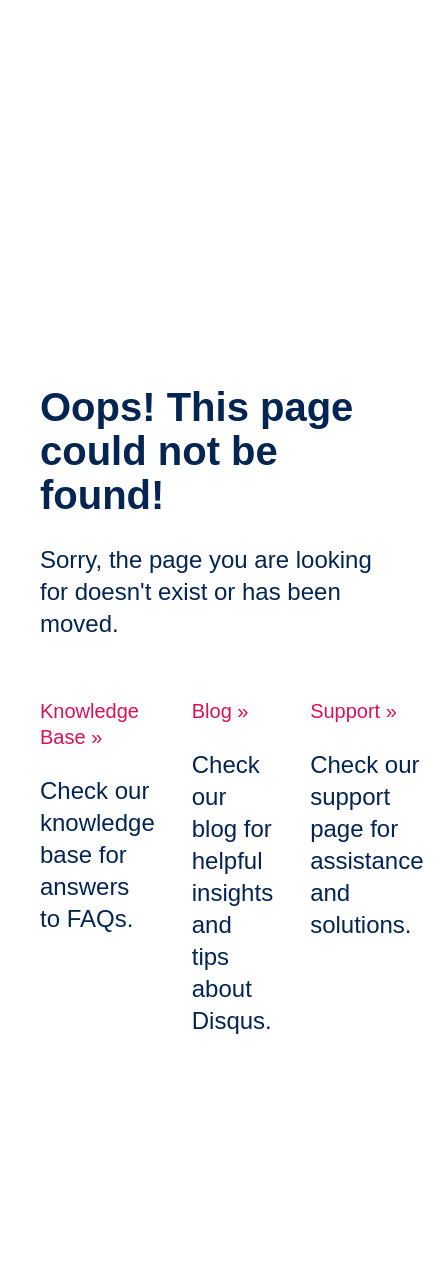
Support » (353, 711)
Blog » (220, 711)
